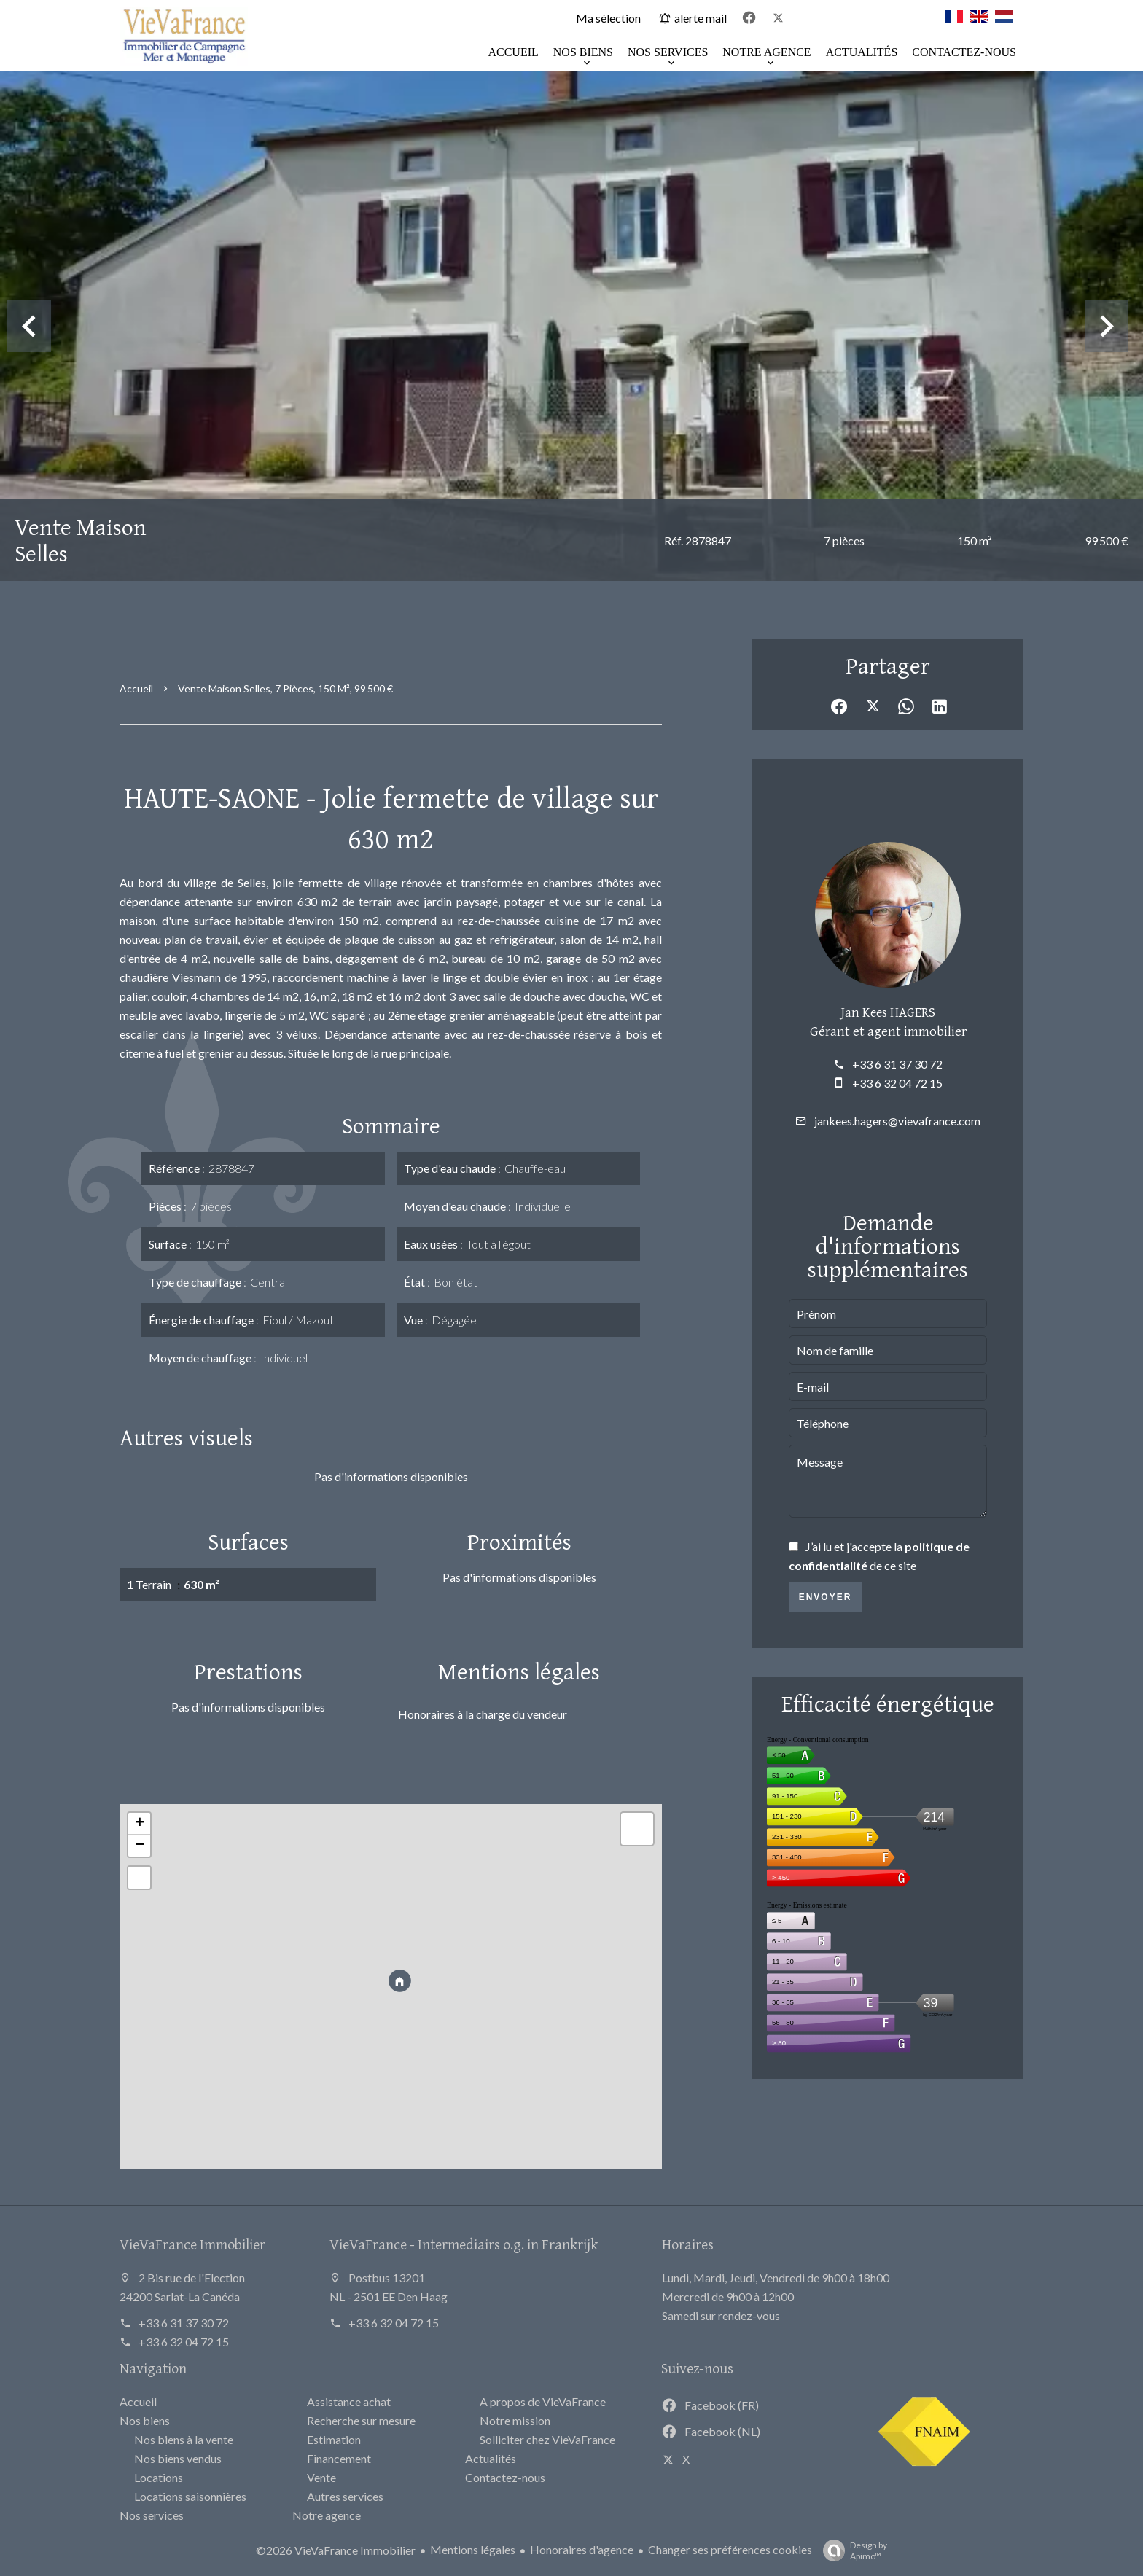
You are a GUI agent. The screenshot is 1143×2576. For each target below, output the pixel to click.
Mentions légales (472, 2549)
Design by (851, 2550)
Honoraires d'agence (581, 2549)
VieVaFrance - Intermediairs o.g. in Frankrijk (463, 2244)
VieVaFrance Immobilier (192, 2244)
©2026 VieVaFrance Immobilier (336, 2550)
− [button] (139, 1846)
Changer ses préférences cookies (730, 2549)
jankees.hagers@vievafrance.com (897, 1121)
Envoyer (825, 1597)
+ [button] (139, 1824)
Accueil (136, 688)
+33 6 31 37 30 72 (897, 1064)
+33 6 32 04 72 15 (897, 1083)
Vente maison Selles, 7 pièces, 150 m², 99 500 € (285, 688)
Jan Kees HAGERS (887, 1012)
